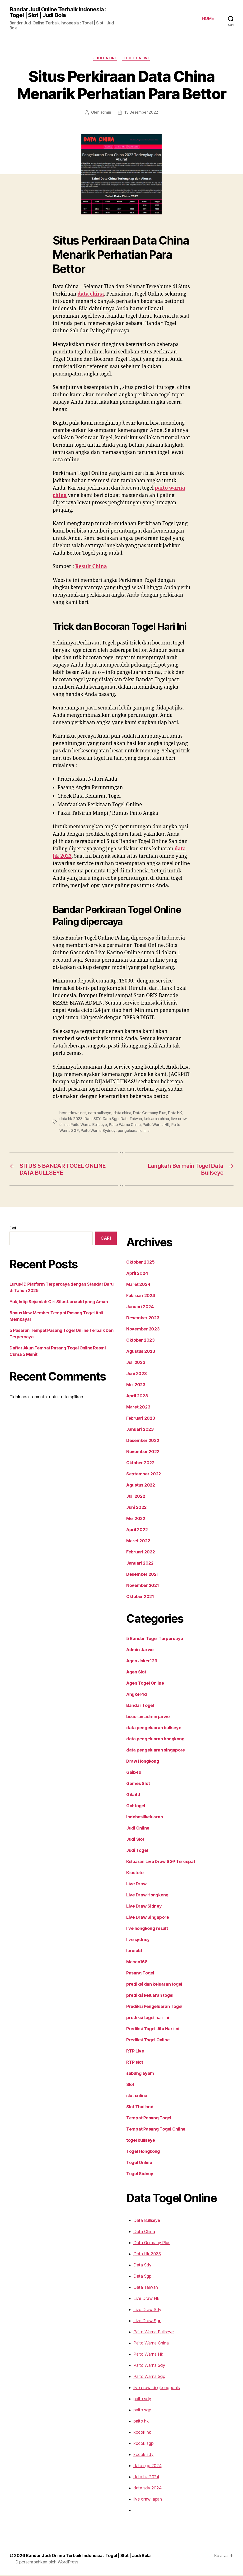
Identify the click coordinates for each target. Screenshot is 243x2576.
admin (107, 107)
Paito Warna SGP (162, 1126)
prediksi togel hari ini (147, 2018)
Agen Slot (136, 1672)
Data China (143, 2232)
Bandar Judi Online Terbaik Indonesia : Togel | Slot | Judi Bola (65, 12)
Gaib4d (133, 1772)
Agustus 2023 (139, 1351)
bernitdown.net (71, 1115)
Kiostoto (134, 1873)
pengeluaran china (100, 1132)
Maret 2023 (137, 1407)
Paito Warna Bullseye (153, 2332)
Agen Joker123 (141, 1661)
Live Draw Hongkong (147, 1895)
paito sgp (141, 2410)
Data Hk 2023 (146, 2254)
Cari (12, 1228)
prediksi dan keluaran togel (153, 1984)
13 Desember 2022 (140, 107)
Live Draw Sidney (143, 1906)
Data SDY (77, 1120)
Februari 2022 (139, 1552)
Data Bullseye (146, 2221)
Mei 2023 (135, 1385)
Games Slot (137, 1784)
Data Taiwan (115, 1120)
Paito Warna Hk (147, 2354)
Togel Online (136, 53)
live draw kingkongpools (155, 2388)
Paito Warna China (102, 1126)
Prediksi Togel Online (147, 2040)
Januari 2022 (138, 1563)
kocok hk (141, 2432)
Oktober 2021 (139, 1597)
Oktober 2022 (139, 1463)
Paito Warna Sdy (148, 2365)
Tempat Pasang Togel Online (154, 2129)
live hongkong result (146, 1929)
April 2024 (136, 1273)
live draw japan (147, 2499)
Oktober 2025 (139, 1262)
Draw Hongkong (142, 1761)
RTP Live (135, 2051)
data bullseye (96, 1115)
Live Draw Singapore (146, 1917)
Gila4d (132, 1795)
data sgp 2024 (146, 2466)
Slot (130, 2085)
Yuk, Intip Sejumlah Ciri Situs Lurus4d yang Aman (57, 1301)
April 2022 (136, 1530)
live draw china (165, 1120)
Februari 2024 (139, 1296)
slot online (136, 2096)
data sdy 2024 (146, 2488)
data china (103, 289)
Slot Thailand (139, 2107)
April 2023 (136, 1396)
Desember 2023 (141, 1318)
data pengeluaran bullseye (152, 1728)
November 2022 (141, 1452)
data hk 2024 (145, 2477)
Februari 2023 (139, 1418)
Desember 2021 (141, 1574)
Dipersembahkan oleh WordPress (46, 2562)
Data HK (169, 1115)
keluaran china (138, 1120)
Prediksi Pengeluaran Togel (153, 2007)
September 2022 (142, 1474)
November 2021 (141, 1586)
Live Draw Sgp (146, 2321)
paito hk (140, 2421)
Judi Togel (136, 1851)
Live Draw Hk (145, 2299)
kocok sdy (142, 2455)
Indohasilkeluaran (143, 1817)
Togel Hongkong (142, 2152)
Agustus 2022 (139, 1485)
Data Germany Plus (144, 1115)
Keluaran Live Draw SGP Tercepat (159, 1862)
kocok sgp (142, 2444)
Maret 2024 (137, 1285)
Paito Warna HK (133, 1126)
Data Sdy (141, 2265)
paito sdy (141, 2399)
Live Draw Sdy (146, 2310)
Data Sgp (95, 1120)
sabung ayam (139, 2073)
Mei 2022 (135, 1519)
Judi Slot (135, 1839)
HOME (207, 16)
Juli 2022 (135, 1496)
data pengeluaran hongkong (154, 1739)
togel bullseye (140, 2140)
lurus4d (133, 1951)
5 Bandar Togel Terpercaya (152, 1639)
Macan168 (136, 1962)
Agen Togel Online (144, 1683)
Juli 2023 (135, 1363)
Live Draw (136, 1884)
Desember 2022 (141, 1441)
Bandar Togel (139, 1706)
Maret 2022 (137, 1541)
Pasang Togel (139, 1973)
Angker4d (135, 1694)
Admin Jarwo (139, 1650)
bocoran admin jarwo (147, 1717)
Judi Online (105, 53)
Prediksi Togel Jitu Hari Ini (152, 2029)
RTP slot (134, 2062)
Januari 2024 (138, 1307)
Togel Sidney (139, 2174)
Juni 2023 (135, 1374)
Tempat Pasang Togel (147, 2118)
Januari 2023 (138, 1429)
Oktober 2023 (139, 1340)
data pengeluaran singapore (154, 1750)
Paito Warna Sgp (148, 2377)
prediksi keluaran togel (148, 1995)
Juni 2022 (135, 1508)
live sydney (137, 1940)
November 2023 (141, 1329)
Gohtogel (135, 1806)
